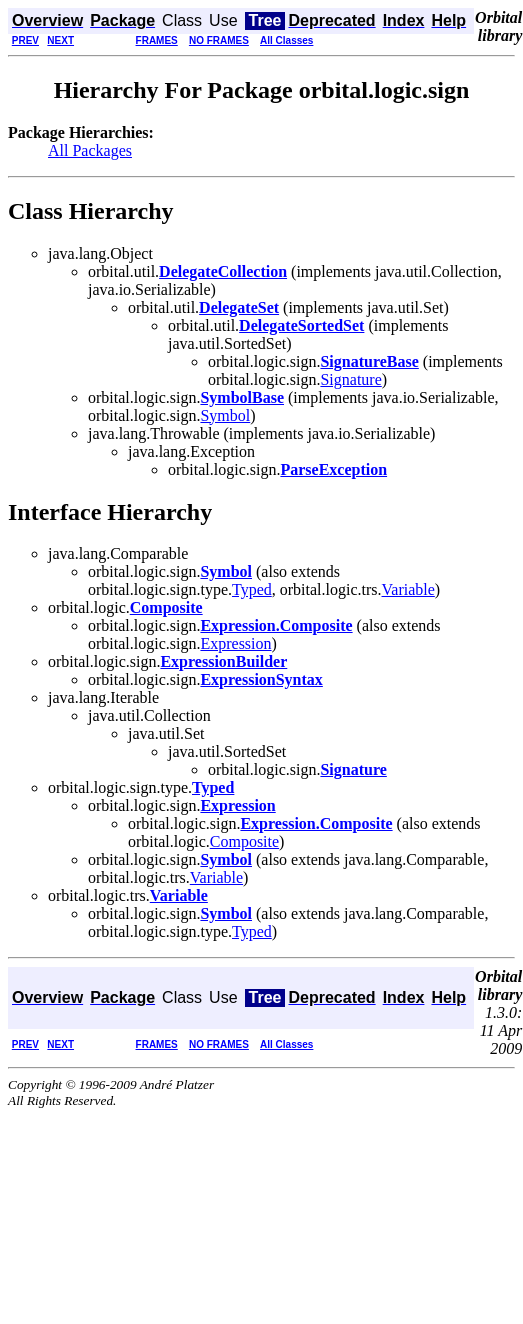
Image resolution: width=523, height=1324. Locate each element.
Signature (350, 379)
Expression (235, 643)
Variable (408, 589)
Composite (244, 841)
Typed (252, 589)
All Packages (90, 150)
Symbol (225, 415)
